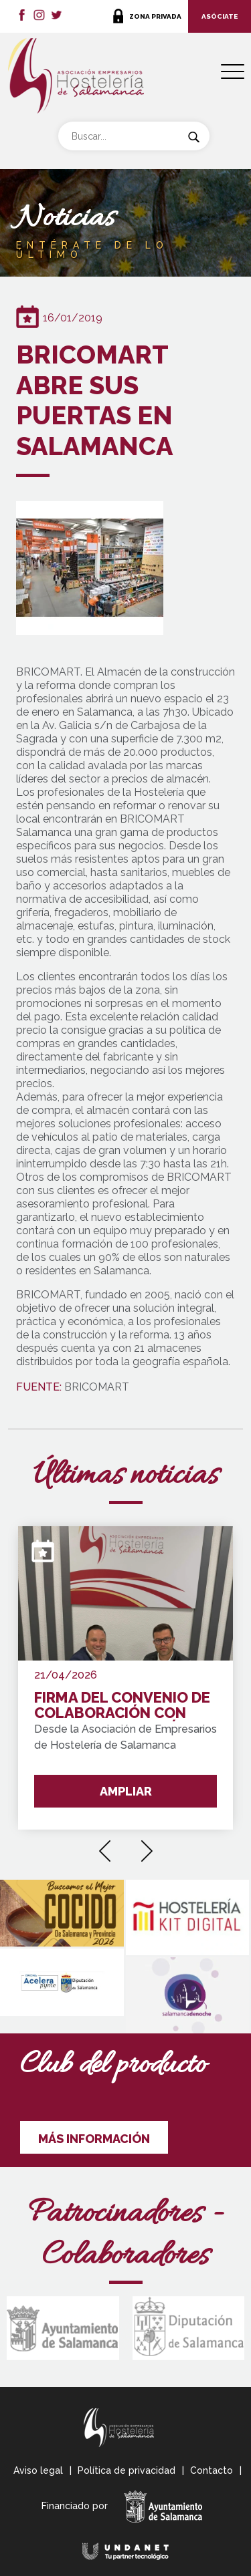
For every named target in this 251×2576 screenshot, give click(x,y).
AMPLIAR (126, 1791)
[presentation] (104, 1846)
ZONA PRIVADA (155, 16)
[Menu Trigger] (232, 71)
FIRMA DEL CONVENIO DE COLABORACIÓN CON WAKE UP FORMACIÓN (122, 1705)
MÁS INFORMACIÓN (94, 2139)
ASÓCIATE (219, 16)
